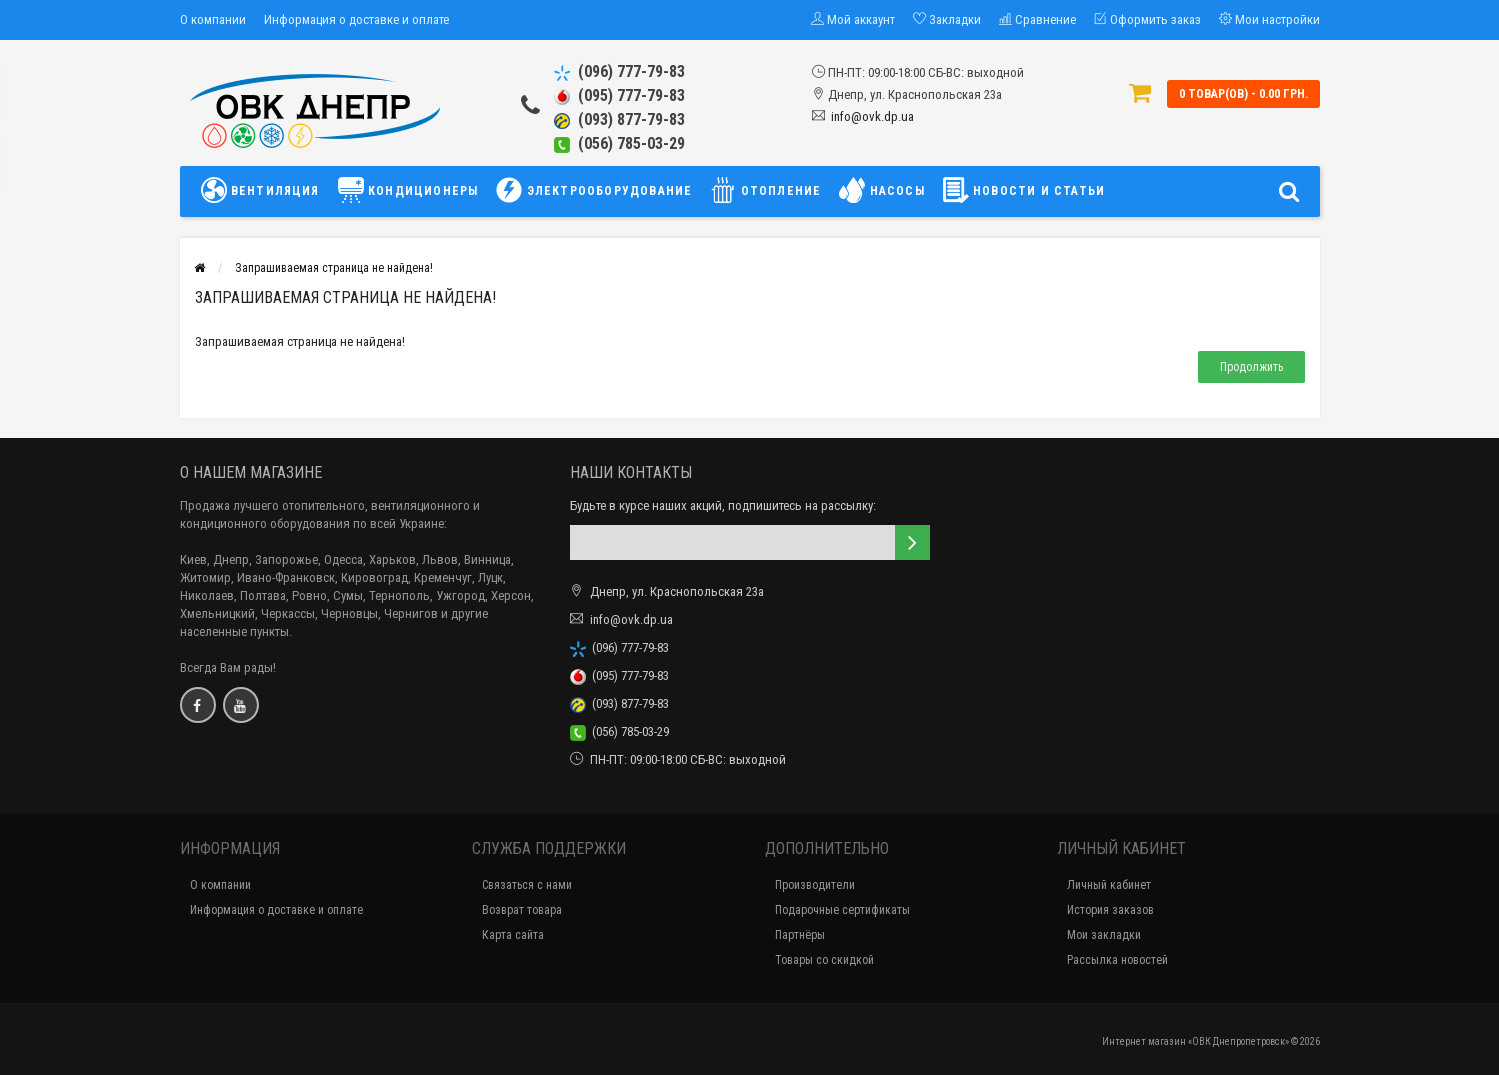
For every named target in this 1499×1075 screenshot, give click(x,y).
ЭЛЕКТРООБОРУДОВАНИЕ (594, 190)
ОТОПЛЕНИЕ (765, 190)
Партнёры (800, 935)
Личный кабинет (1109, 885)
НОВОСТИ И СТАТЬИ (1024, 190)
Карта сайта (513, 935)
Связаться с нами (527, 885)
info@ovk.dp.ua (872, 116)
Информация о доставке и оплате (356, 19)
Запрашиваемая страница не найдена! (334, 268)
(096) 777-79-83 (619, 71)
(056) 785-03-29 (619, 143)
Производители (815, 885)
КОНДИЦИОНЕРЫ (408, 190)
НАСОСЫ (881, 190)
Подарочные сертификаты (842, 910)
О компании (213, 19)
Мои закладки (1104, 935)
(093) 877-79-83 (619, 119)
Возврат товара (522, 910)
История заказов (1110, 910)
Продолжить (1251, 367)
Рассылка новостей (1117, 960)
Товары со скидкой (824, 960)
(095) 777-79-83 (619, 95)
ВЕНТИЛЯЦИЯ (265, 190)
